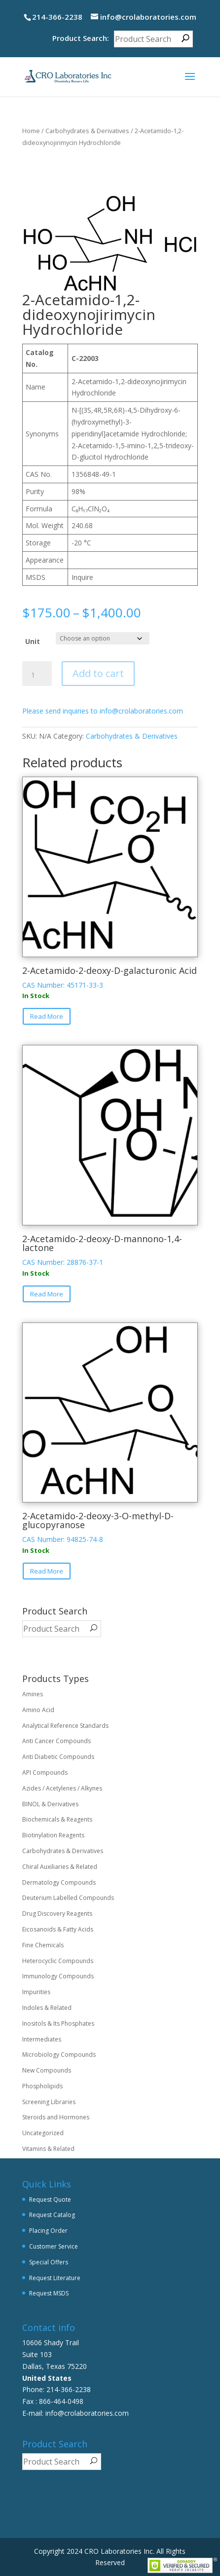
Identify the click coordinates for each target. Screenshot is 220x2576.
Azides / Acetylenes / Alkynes (62, 1788)
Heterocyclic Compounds (57, 1961)
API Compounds (45, 1772)
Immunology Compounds (58, 1976)
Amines (32, 1694)
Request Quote (50, 2199)
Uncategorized (43, 2133)
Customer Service (53, 2246)
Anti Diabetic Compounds (58, 1757)
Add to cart (98, 673)
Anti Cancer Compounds (56, 1741)
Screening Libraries (48, 2102)
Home (31, 130)
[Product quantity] (37, 675)
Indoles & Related (47, 2008)
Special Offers (48, 2262)
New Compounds (46, 2070)
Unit (32, 641)
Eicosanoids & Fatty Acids (57, 1929)
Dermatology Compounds (59, 1882)
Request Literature (54, 2278)
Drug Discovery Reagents (57, 1913)
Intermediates (41, 2039)
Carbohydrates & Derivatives (87, 130)
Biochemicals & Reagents (57, 1819)
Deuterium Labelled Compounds (68, 1898)
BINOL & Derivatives (50, 1804)
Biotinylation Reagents (53, 1835)
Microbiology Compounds (59, 2054)
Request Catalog (52, 2215)
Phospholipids (42, 2086)
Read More (46, 1016)
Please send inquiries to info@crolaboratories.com (102, 711)
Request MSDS (49, 2293)
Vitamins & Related (48, 2149)
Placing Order (48, 2230)
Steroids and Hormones (55, 2117)
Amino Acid (38, 1710)
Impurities (36, 1992)
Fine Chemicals (43, 1945)
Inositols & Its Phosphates (58, 2023)
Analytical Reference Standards (65, 1725)
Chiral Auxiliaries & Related (59, 1866)
